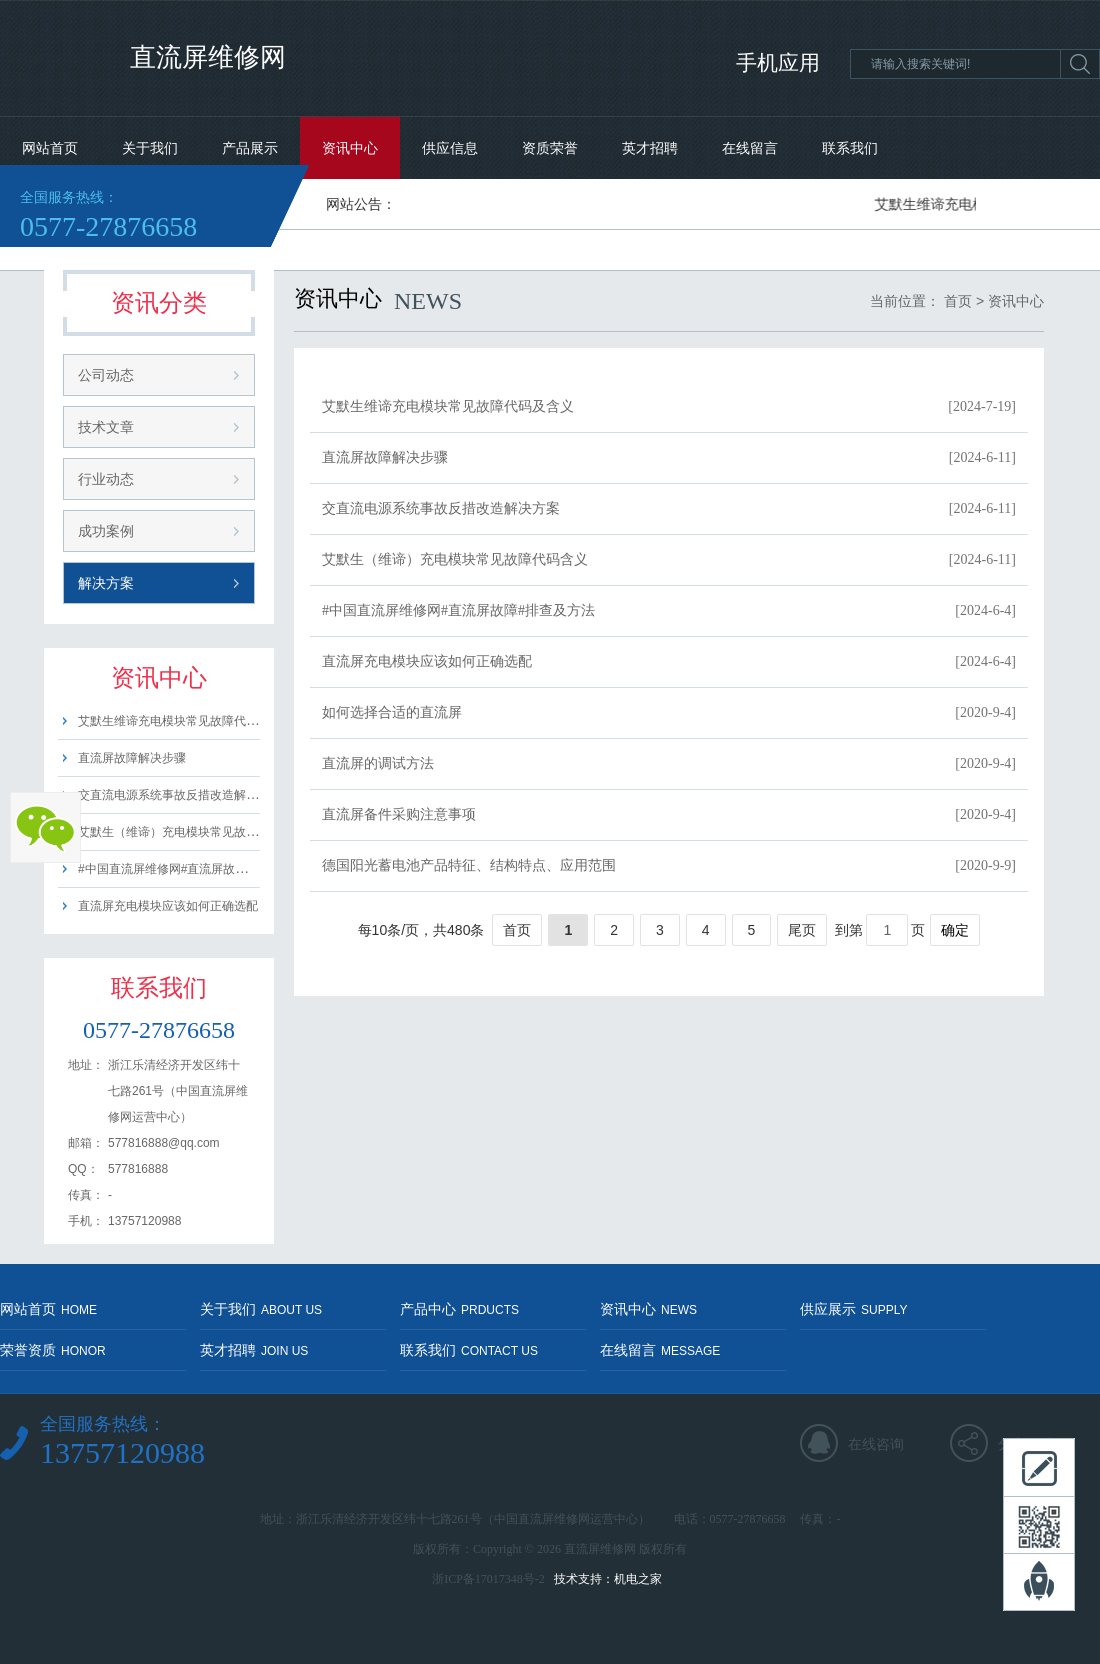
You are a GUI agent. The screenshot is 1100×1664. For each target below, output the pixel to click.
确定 (955, 930)
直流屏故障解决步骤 (132, 758)
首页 (958, 301)
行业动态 (106, 479)
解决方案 (106, 583)
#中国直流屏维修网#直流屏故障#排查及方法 (196, 869)
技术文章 (106, 427)
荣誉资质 (53, 1350)
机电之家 (638, 1579)
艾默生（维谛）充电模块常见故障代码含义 (192, 832)
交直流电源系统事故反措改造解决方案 (180, 795)
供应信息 (450, 148)
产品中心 (459, 1309)
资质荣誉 (550, 148)
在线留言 (750, 148)
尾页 (802, 930)
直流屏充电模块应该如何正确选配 (168, 906)
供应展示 (853, 1309)
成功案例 (106, 531)
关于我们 (150, 148)
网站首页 (50, 148)
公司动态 (106, 375)
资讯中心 (350, 148)
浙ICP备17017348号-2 (488, 1579)
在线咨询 (876, 1444)
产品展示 (250, 148)
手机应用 (778, 63)
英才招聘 (650, 148)
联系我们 (850, 148)
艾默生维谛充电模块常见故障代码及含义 (186, 721)
